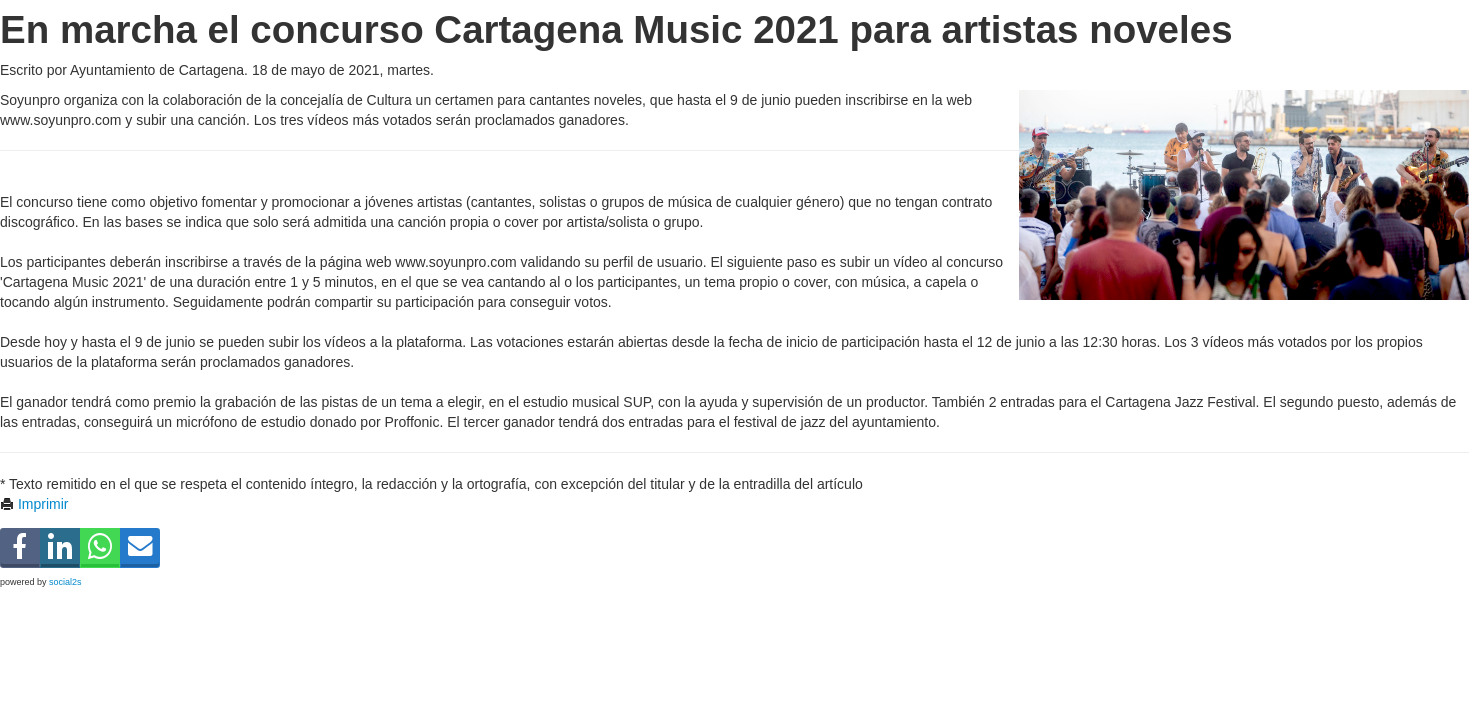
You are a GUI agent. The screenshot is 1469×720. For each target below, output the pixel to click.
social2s (65, 582)
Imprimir (34, 504)
